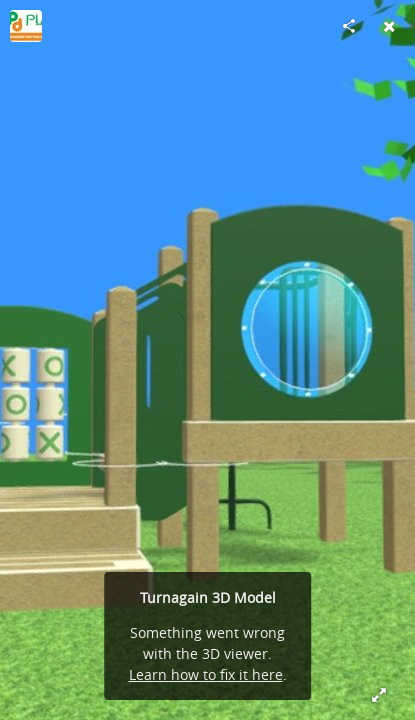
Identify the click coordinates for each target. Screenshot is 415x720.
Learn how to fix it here (206, 674)
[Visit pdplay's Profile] (26, 26)
